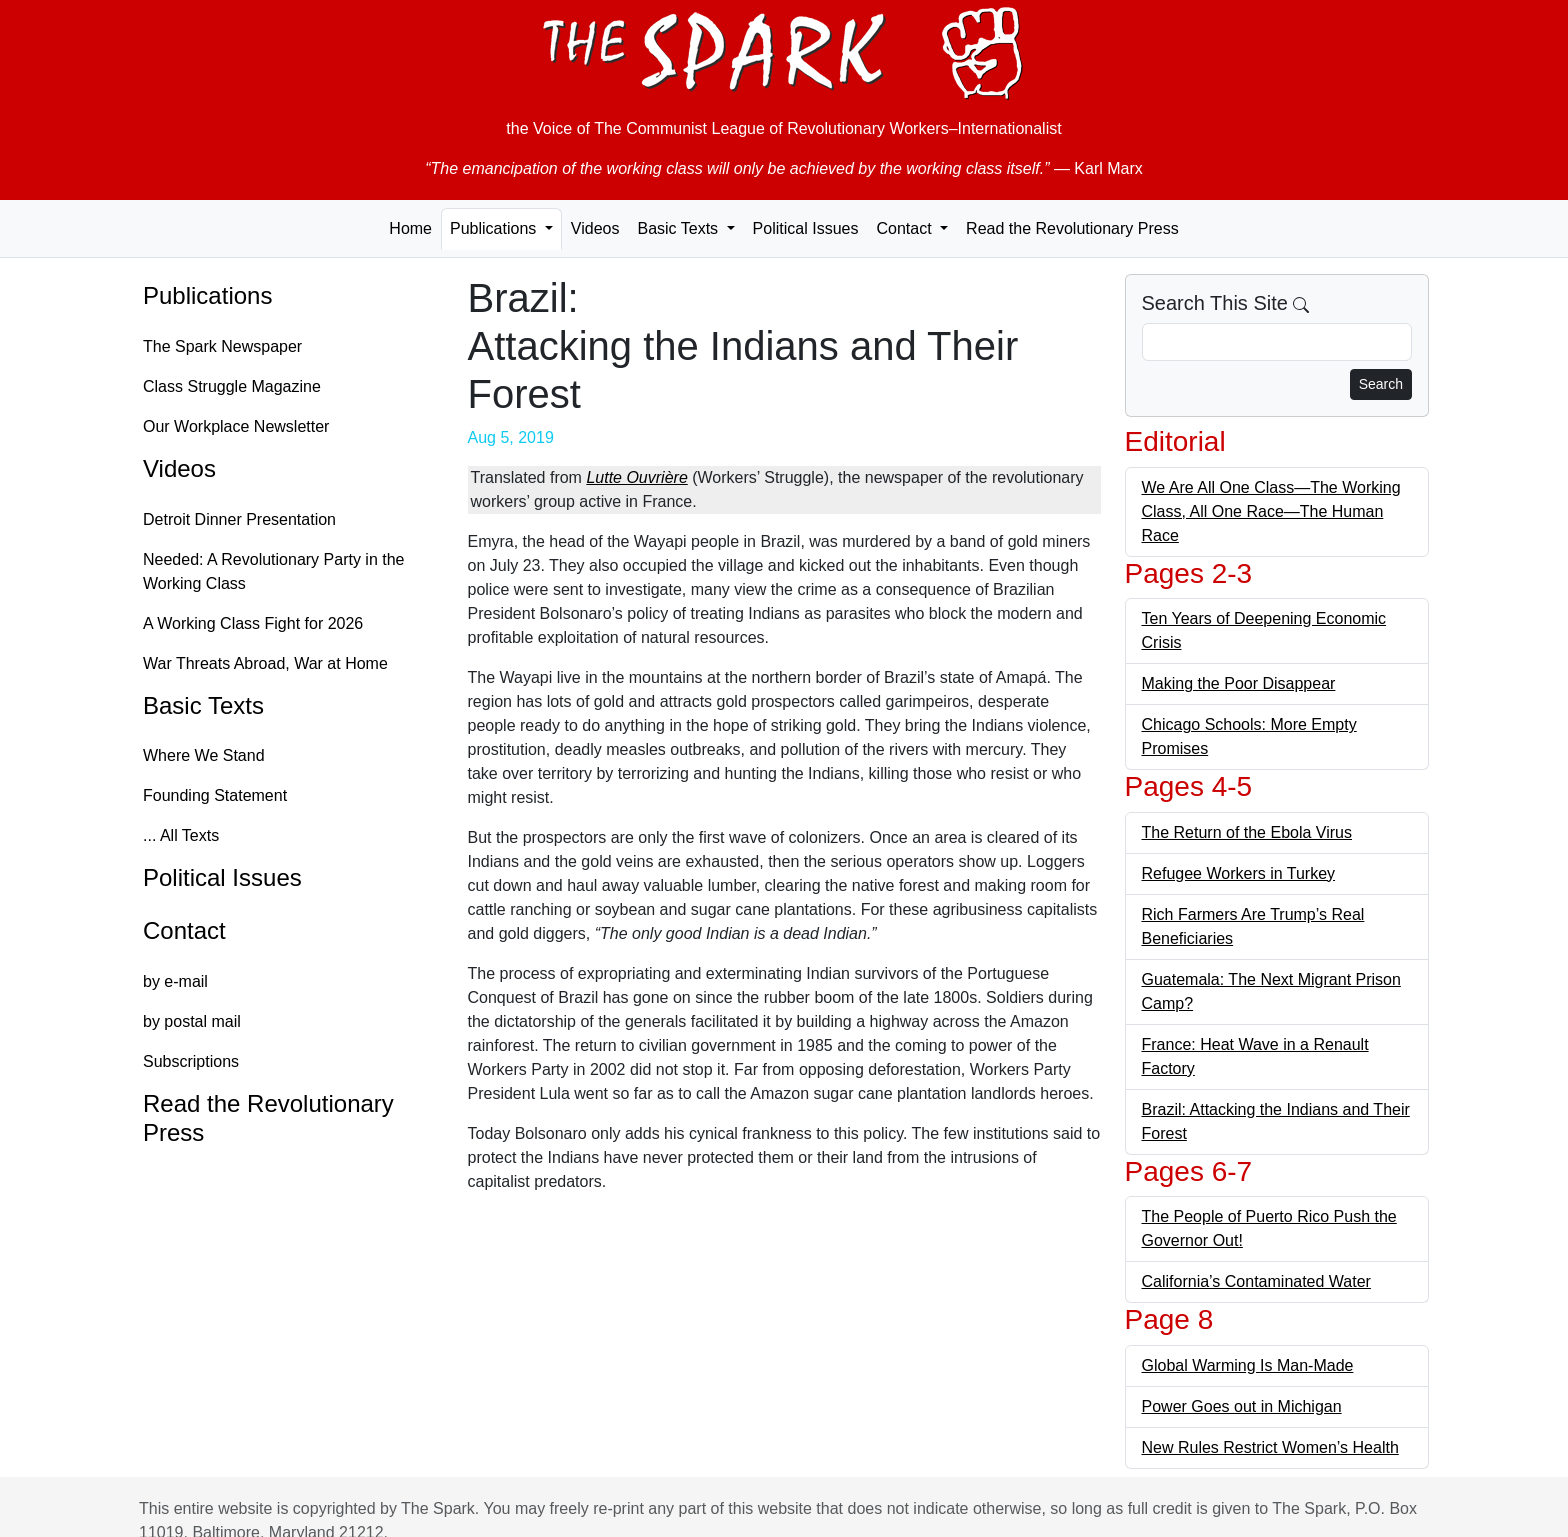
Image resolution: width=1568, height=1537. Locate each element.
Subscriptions (191, 1061)
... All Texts (181, 835)
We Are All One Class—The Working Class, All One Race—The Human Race (1271, 511)
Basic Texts (203, 705)
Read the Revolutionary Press (1072, 228)
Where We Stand (204, 755)
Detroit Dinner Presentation (239, 519)
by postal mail (192, 1021)
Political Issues (806, 228)
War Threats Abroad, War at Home (265, 663)
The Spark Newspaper (222, 346)
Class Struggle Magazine (232, 386)
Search (1381, 384)
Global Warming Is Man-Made (1248, 1365)
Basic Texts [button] (679, 228)
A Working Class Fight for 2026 (253, 623)
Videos (595, 228)
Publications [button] (495, 228)
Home (410, 228)
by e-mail (175, 981)
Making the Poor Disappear (1239, 683)
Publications (207, 295)
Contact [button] (906, 228)
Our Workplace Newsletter (236, 426)
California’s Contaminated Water (1256, 1281)
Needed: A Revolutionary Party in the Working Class (274, 571)
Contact (184, 930)
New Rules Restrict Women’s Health (1270, 1447)
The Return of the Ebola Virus (1247, 832)
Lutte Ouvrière (636, 477)
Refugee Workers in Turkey (1239, 873)
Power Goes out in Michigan (1242, 1406)
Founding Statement (215, 795)
